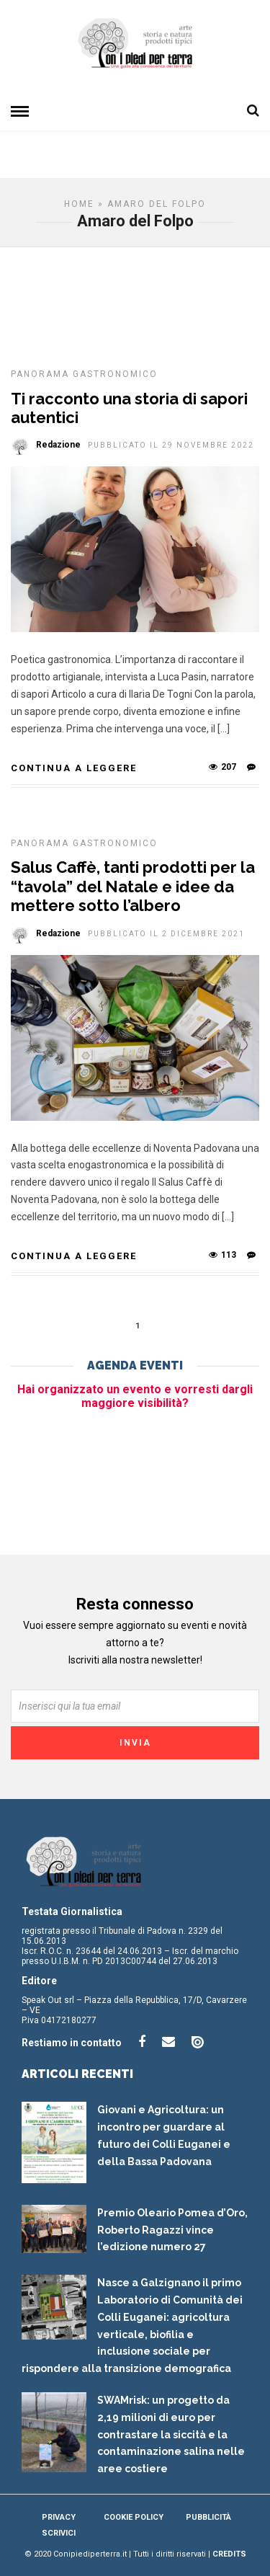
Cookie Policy (133, 2517)
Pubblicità (208, 2517)
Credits (229, 2554)
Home (79, 204)
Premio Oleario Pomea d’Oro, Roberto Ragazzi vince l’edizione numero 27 (172, 2230)
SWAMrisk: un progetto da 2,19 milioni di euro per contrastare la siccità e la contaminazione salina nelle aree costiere (171, 2434)
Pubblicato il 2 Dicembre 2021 (166, 934)
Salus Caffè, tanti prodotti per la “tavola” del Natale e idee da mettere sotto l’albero (133, 886)
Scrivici (59, 2533)
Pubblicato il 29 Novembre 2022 (171, 445)
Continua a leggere (74, 768)
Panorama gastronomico (84, 374)
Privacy (59, 2517)
